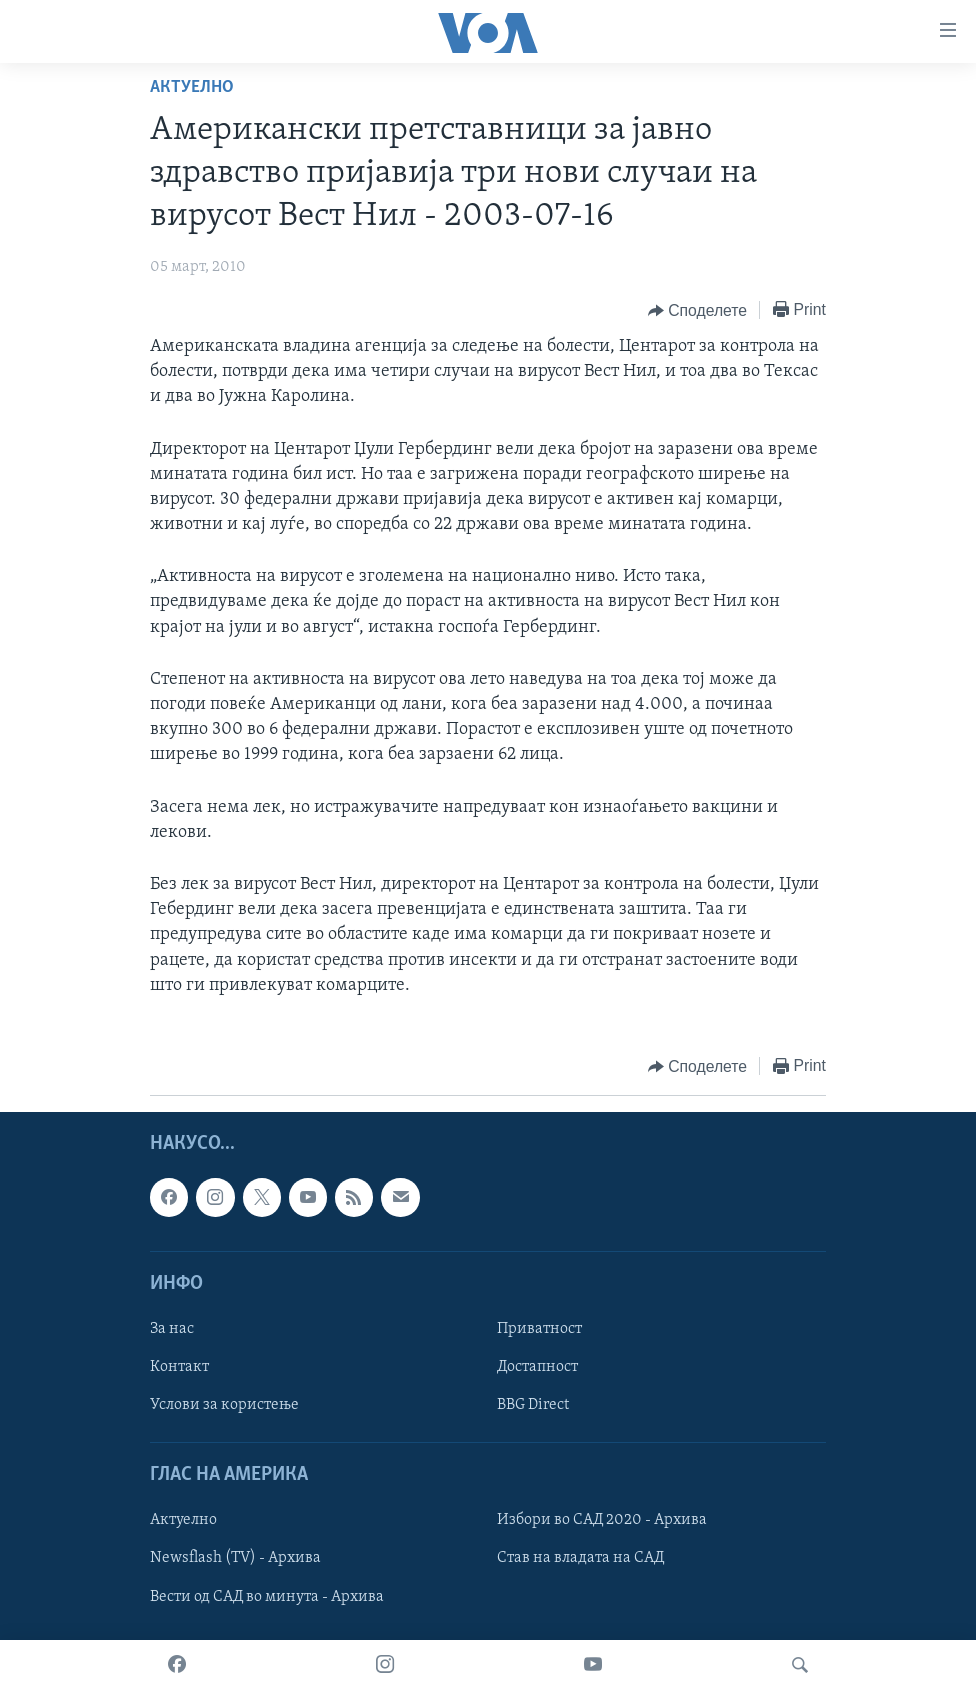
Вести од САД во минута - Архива (267, 1597)
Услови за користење (224, 1405)
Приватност (539, 1329)
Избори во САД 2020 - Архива (602, 1520)
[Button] (697, 311)
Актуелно (192, 87)
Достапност (537, 1367)
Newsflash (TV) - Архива (235, 1558)
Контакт (179, 1367)
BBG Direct (533, 1405)
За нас (172, 1329)
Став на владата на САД (580, 1558)
